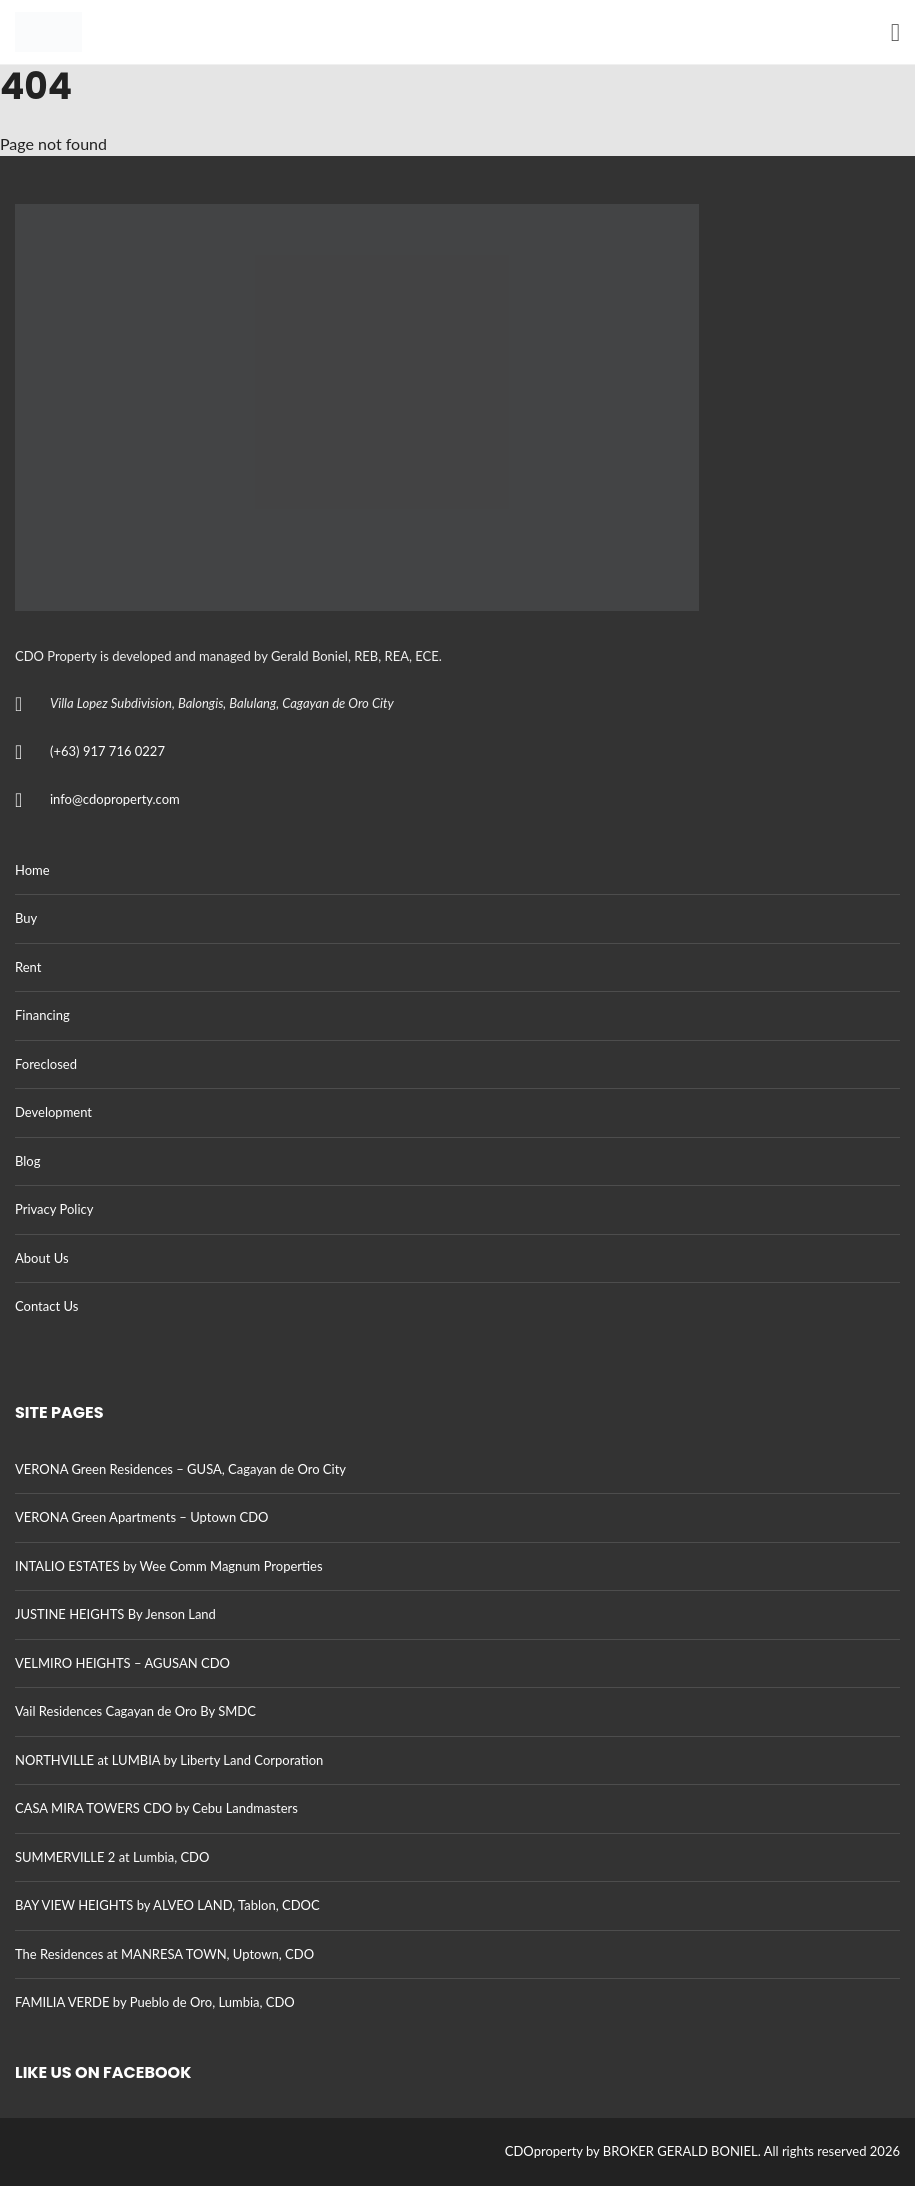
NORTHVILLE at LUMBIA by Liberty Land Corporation (169, 1760)
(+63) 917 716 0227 (107, 751)
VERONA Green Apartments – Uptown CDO (141, 1517)
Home (32, 870)
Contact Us (46, 1306)
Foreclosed (46, 1064)
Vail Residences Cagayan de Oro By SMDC (135, 1711)
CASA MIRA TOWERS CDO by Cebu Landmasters (156, 1808)
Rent (28, 967)
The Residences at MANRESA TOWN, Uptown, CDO (164, 1954)
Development (53, 1112)
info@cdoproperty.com (115, 799)
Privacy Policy (54, 1209)
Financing (42, 1015)
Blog (27, 1161)
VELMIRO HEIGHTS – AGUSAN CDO (122, 1663)
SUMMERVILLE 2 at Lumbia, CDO (112, 1857)
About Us (42, 1258)
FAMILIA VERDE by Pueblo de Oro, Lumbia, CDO (155, 2002)
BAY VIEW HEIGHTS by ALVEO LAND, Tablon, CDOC (167, 1905)
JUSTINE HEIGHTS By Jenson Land (115, 1614)
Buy (26, 918)
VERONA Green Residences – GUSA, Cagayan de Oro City (180, 1469)
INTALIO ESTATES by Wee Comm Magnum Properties (169, 1566)
